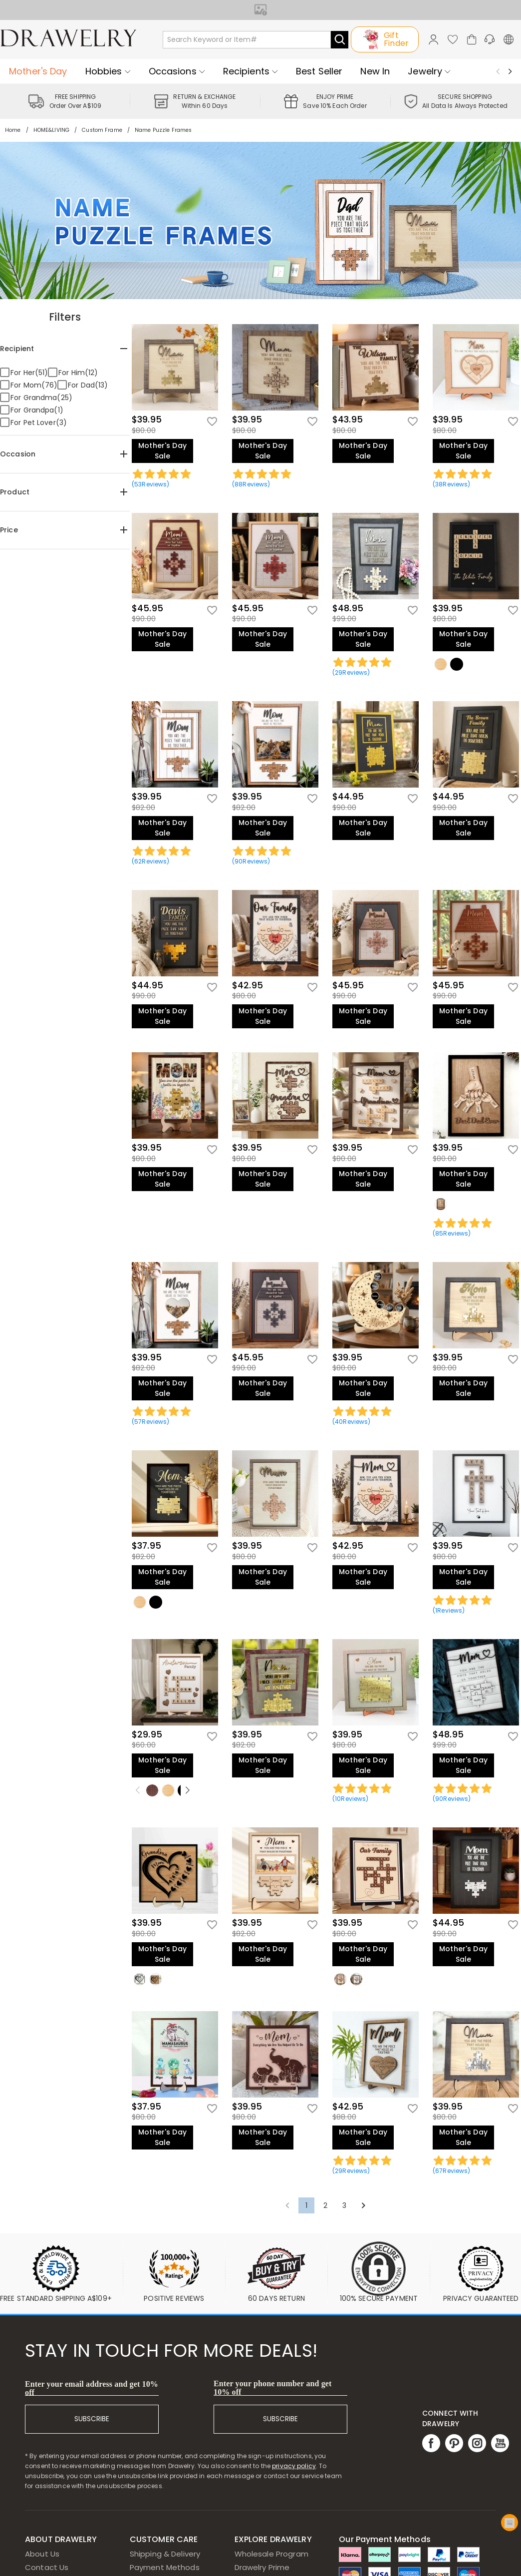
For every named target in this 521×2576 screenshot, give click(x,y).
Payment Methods (165, 2567)
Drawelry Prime (262, 2567)
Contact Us (46, 2567)
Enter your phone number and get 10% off (273, 2387)
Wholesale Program (271, 2554)
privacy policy (294, 2466)
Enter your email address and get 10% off (91, 2388)
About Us (42, 2554)
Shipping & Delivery (165, 2554)
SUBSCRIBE (91, 2419)
